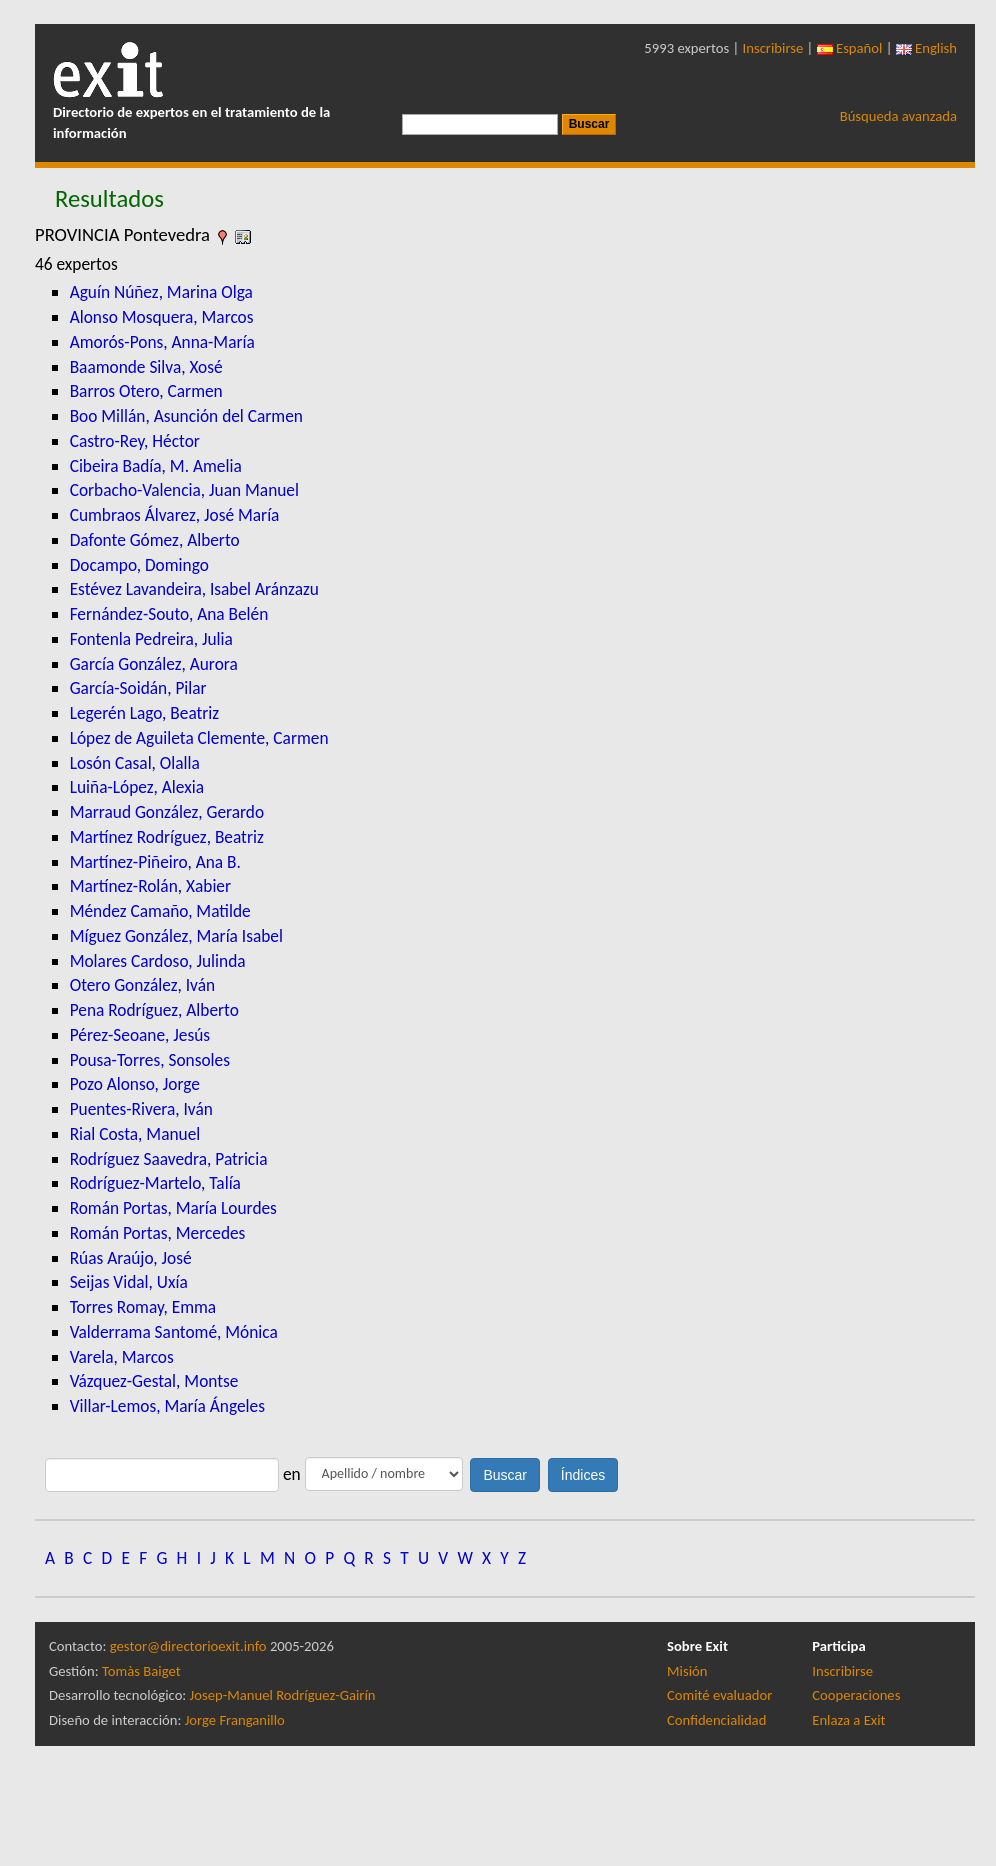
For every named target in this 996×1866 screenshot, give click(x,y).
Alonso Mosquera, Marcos (162, 317)
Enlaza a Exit (848, 1720)
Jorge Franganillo (235, 1720)
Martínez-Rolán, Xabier (150, 886)
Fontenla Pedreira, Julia (151, 639)
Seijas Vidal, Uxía (129, 1282)
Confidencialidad (716, 1720)
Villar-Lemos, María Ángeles (167, 1406)
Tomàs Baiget (141, 1671)
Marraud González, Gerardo (167, 812)
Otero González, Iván (142, 985)
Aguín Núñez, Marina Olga (161, 292)
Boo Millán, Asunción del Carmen (186, 416)
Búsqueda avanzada (898, 116)
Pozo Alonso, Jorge (135, 1084)
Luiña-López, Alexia (137, 787)
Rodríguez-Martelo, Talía (155, 1183)
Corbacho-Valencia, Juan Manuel (184, 490)
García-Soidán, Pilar (138, 688)
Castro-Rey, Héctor (135, 441)
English (926, 48)
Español (850, 48)
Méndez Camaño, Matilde (160, 911)
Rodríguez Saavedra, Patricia (169, 1159)
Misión (687, 1671)
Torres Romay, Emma (143, 1307)
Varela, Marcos (122, 1357)
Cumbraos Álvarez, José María (175, 515)
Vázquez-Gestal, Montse (154, 1381)
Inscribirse (773, 48)
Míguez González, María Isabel (176, 936)
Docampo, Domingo (139, 565)
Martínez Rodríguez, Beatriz (167, 837)
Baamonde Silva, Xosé (146, 367)
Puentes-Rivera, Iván (141, 1109)
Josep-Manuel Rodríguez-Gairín (283, 1695)
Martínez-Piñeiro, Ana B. (155, 862)
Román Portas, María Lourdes (173, 1208)
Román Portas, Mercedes (158, 1233)
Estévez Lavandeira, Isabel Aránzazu (194, 589)
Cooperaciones (856, 1695)
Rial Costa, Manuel (135, 1134)
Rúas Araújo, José (131, 1258)
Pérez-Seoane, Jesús (140, 1035)
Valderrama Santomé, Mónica (174, 1332)
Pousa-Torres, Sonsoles (150, 1060)
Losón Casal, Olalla (135, 763)
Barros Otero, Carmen (146, 391)
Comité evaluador (719, 1695)
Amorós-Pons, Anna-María (162, 342)
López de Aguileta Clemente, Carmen (199, 738)
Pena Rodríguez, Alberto (154, 1010)
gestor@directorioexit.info (188, 1646)
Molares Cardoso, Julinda (158, 961)
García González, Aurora (154, 664)
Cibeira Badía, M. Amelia (156, 466)
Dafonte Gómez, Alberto (155, 540)
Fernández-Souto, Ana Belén (169, 614)
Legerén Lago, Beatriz (145, 713)
